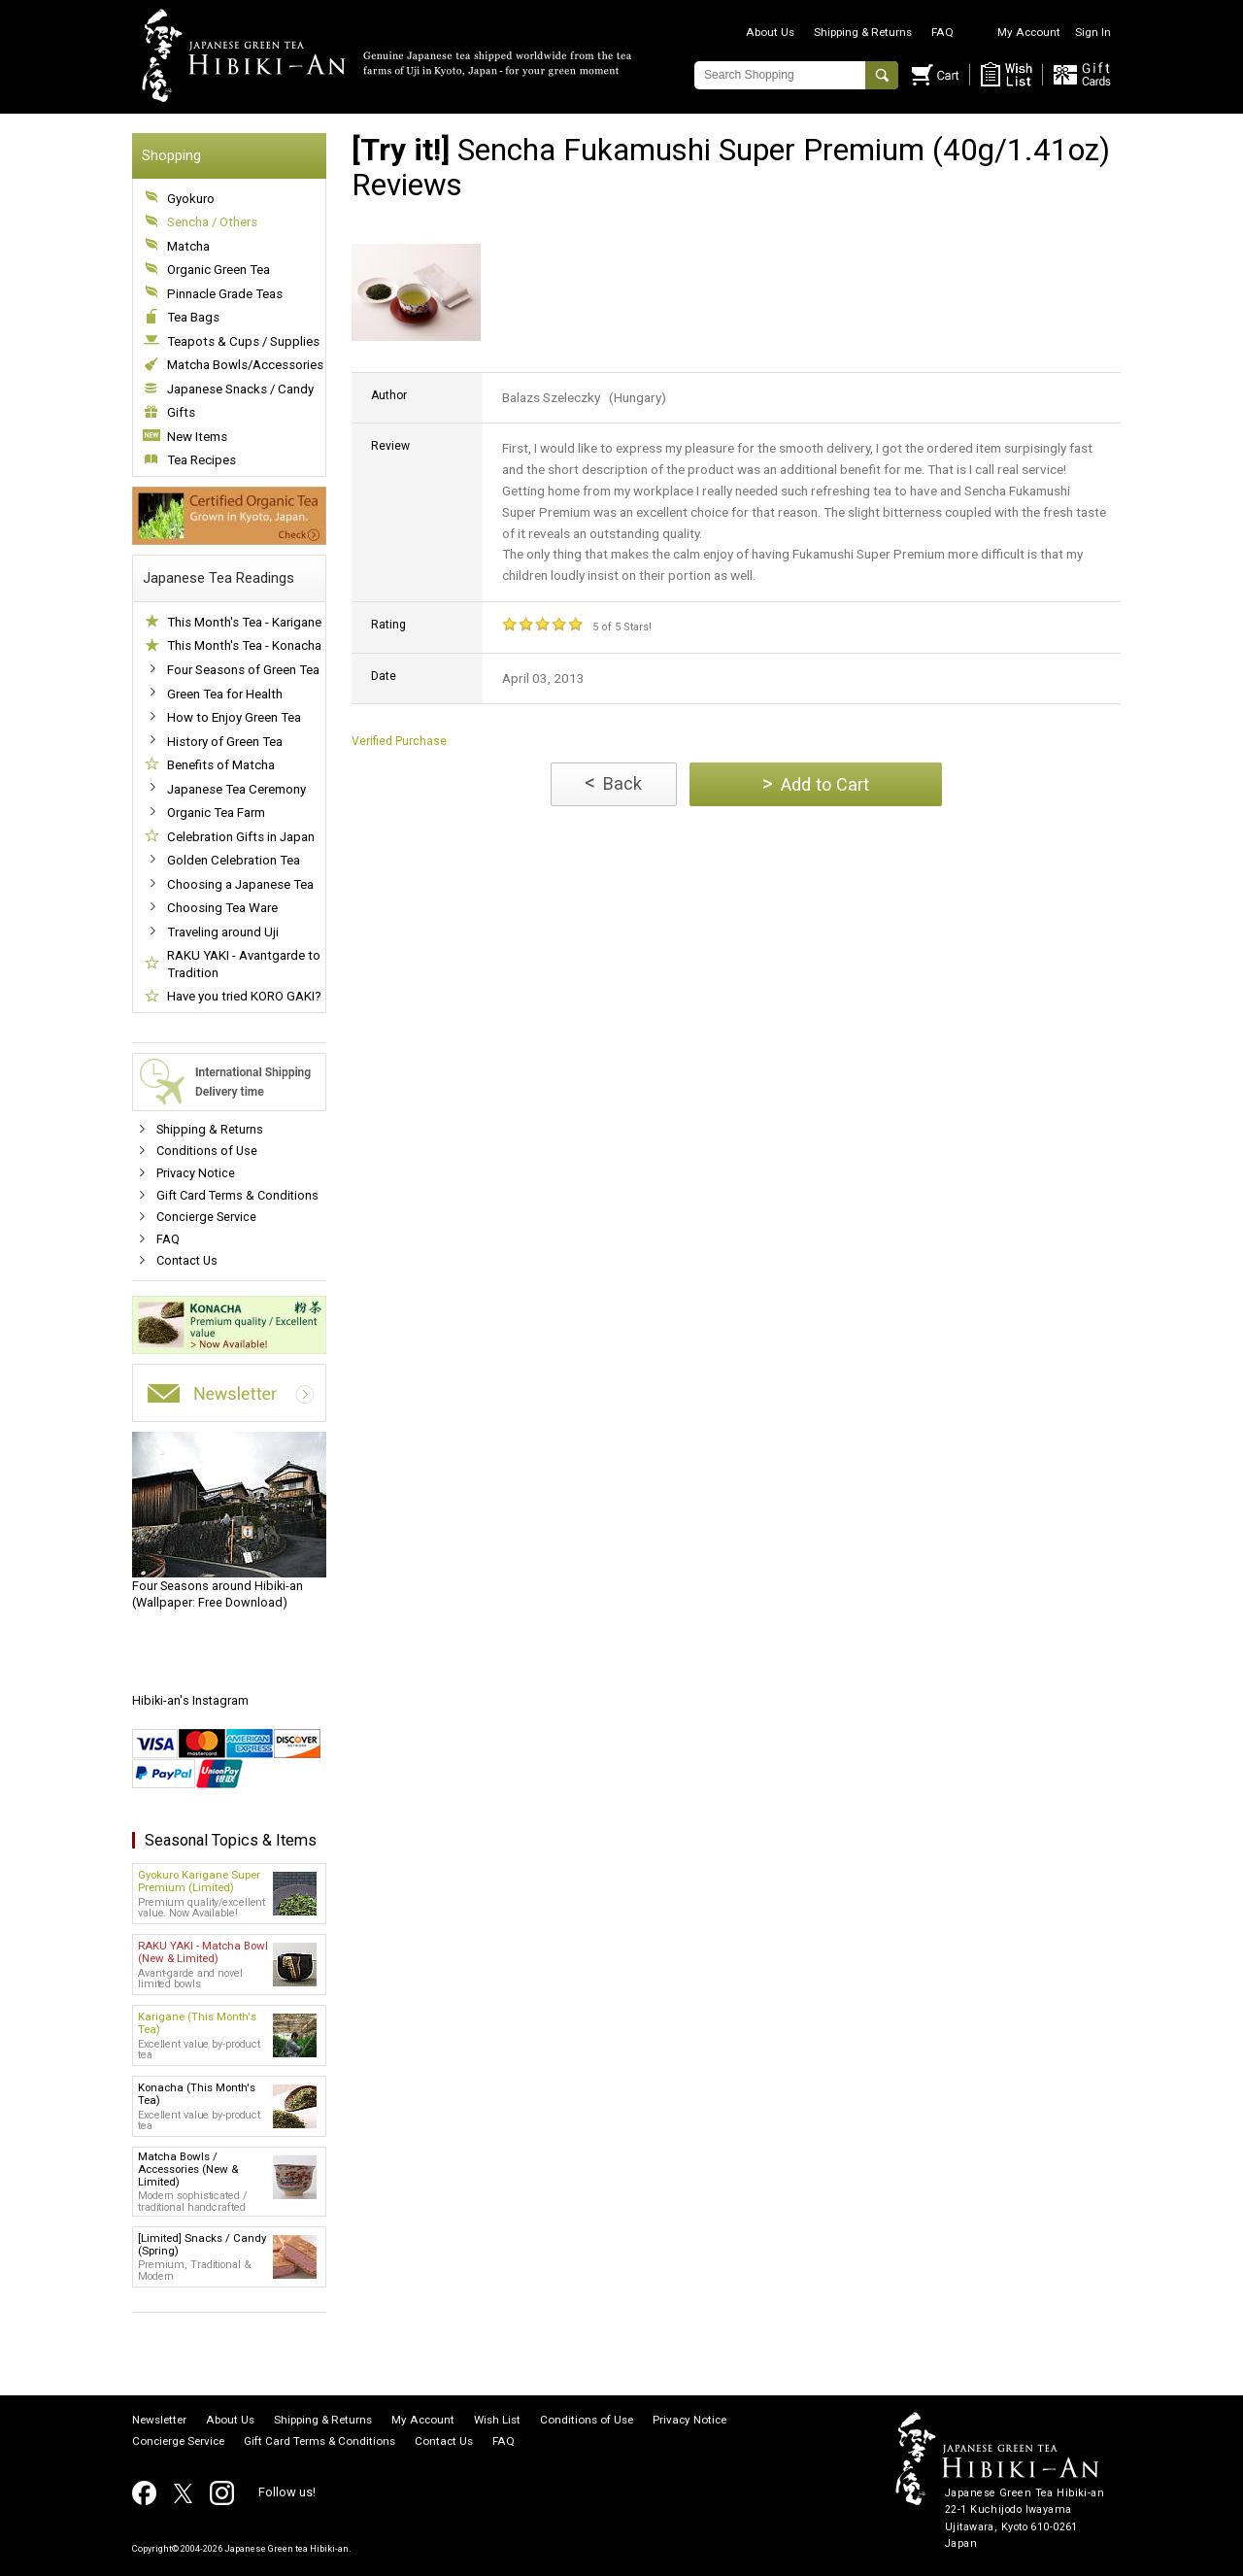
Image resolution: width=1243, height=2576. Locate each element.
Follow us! (287, 2492)
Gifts (181, 412)
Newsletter (159, 2420)
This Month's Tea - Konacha (244, 645)
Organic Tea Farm (216, 812)
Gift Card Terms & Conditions (237, 1195)
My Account (1028, 32)
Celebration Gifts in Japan (241, 837)
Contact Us (187, 1260)
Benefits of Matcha (221, 765)
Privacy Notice (195, 1173)
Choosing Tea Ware (222, 907)
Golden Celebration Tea (233, 860)
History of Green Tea (225, 741)
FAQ (942, 32)
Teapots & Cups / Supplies (243, 341)
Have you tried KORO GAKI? (244, 996)
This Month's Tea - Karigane (244, 622)
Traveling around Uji (223, 932)
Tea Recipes (201, 460)
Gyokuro (191, 198)
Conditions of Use (206, 1150)
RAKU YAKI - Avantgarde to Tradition (243, 964)
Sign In (1093, 32)
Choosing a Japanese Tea (240, 884)
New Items (197, 436)
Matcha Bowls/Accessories (245, 364)
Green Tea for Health (225, 694)
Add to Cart (815, 783)
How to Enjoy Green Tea (234, 717)
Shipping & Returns (863, 32)
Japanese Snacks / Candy (240, 389)
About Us (770, 32)
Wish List (497, 2420)
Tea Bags (193, 317)
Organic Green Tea (218, 269)
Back (613, 782)
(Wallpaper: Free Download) (229, 1521)
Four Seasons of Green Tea (243, 669)
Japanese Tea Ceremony (236, 789)
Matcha (188, 246)
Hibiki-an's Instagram (190, 1700)
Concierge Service (206, 1216)
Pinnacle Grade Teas (225, 294)
